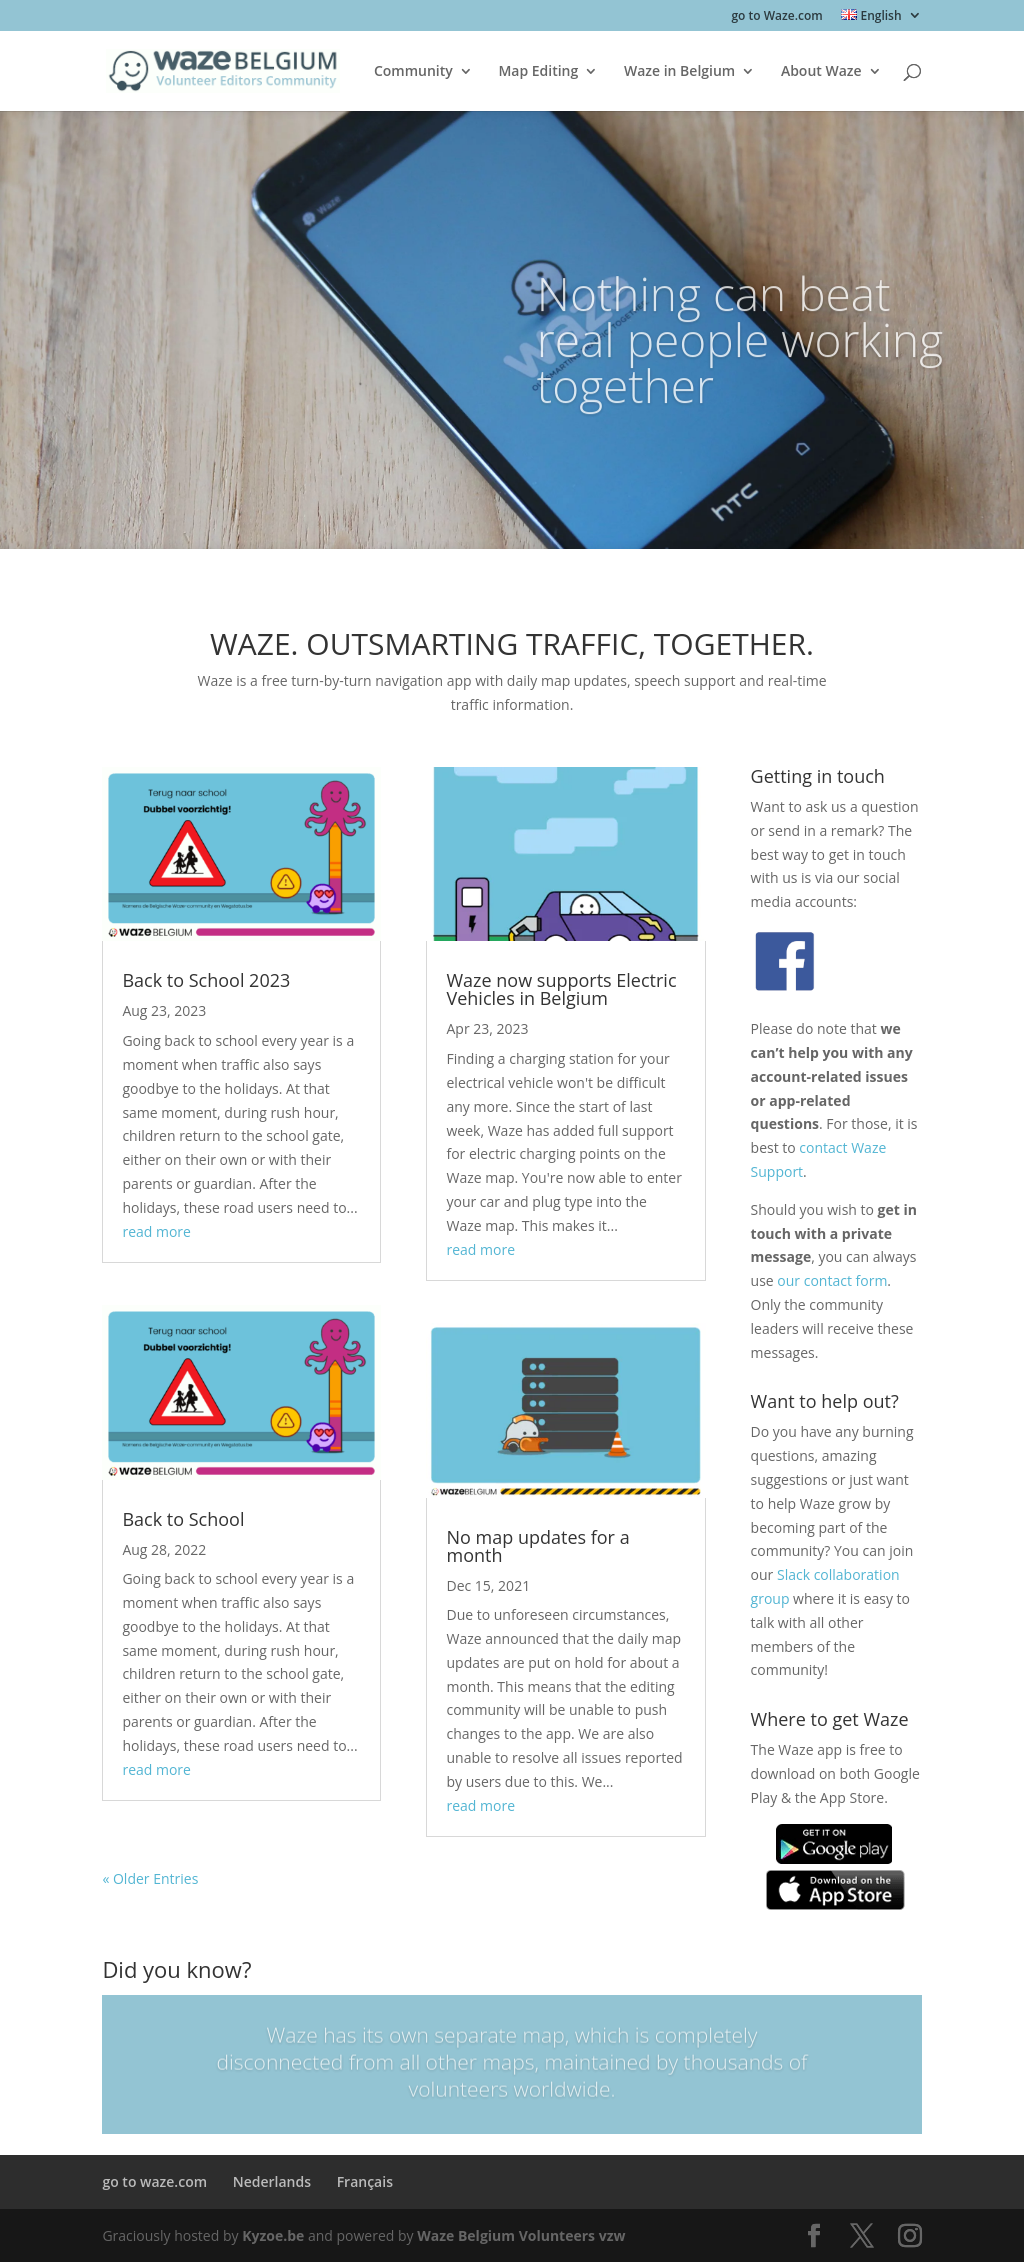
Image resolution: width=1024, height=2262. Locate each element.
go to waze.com (154, 2181)
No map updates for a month (537, 1546)
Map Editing (538, 72)
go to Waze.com (776, 17)
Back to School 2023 (206, 980)
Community (413, 72)
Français (365, 2181)
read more (156, 1231)
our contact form (832, 1280)
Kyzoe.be (273, 2235)
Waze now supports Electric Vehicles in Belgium (561, 989)
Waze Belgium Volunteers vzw (521, 2235)
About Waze (821, 72)
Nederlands (272, 2181)
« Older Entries (150, 1878)
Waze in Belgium (679, 72)
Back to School (183, 1519)
